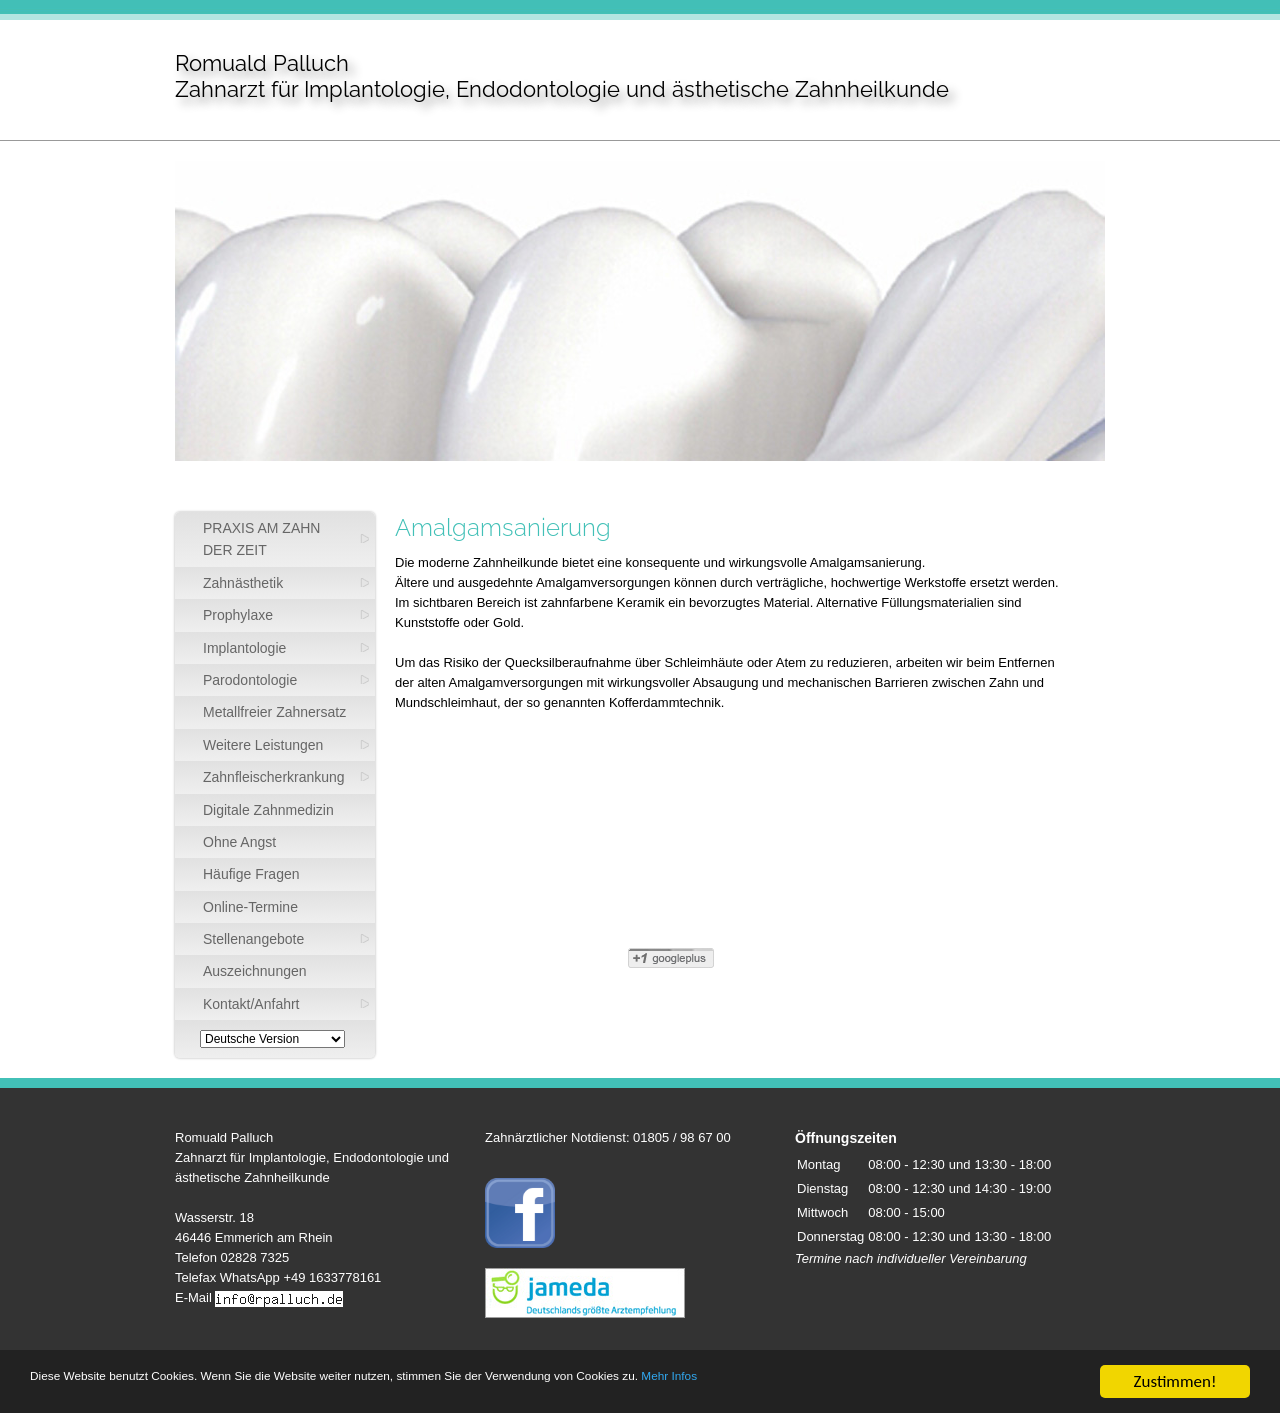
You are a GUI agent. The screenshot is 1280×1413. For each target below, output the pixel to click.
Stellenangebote (253, 939)
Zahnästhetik (243, 583)
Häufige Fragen (251, 874)
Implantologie (244, 648)
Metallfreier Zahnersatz (274, 712)
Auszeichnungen (255, 971)
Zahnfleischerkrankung (274, 777)
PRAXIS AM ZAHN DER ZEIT (261, 539)
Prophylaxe (238, 615)
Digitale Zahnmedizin (268, 810)
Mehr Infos (950, 1382)
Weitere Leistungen (263, 745)
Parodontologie (250, 680)
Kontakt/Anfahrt (251, 1004)
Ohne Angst (239, 842)
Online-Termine (250, 907)
